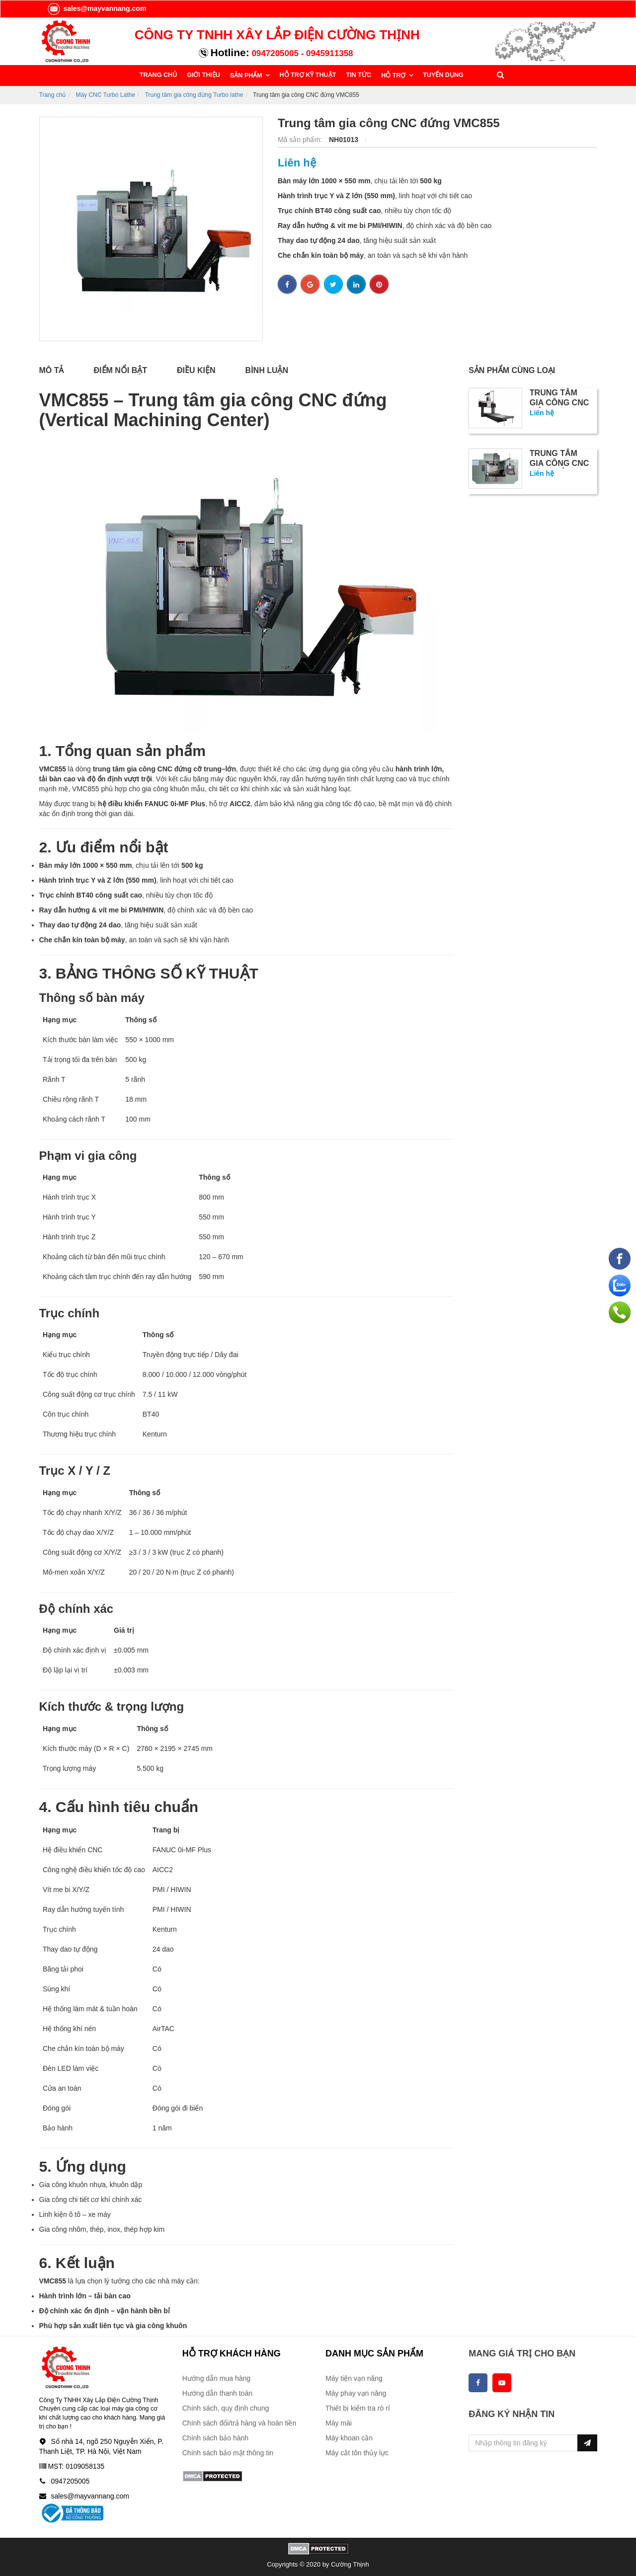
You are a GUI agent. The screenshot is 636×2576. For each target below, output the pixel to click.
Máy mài (338, 2422)
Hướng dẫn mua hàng (216, 2378)
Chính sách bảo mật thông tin (227, 2452)
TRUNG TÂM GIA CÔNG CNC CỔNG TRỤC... (559, 402)
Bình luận (266, 370)
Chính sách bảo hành (215, 2437)
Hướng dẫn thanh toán (217, 2393)
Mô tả (51, 370)
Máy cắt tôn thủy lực (357, 2452)
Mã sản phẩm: (301, 139)
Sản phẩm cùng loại (512, 370)
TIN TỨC (355, 75)
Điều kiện (196, 370)
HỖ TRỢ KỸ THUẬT (305, 75)
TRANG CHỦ (158, 75)
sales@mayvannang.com (97, 8)
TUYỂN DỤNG (438, 75)
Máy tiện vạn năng (354, 2378)
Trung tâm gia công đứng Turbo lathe (194, 93)
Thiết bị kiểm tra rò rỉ (357, 2408)
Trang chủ (52, 93)
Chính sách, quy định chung (225, 2408)
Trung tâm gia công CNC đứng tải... (559, 463)
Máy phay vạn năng (355, 2393)
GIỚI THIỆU (202, 75)
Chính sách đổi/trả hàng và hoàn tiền (239, 2422)
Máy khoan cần (349, 2437)
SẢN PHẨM (245, 75)
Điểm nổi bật (121, 370)
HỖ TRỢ (391, 75)
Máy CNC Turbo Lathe (105, 93)
